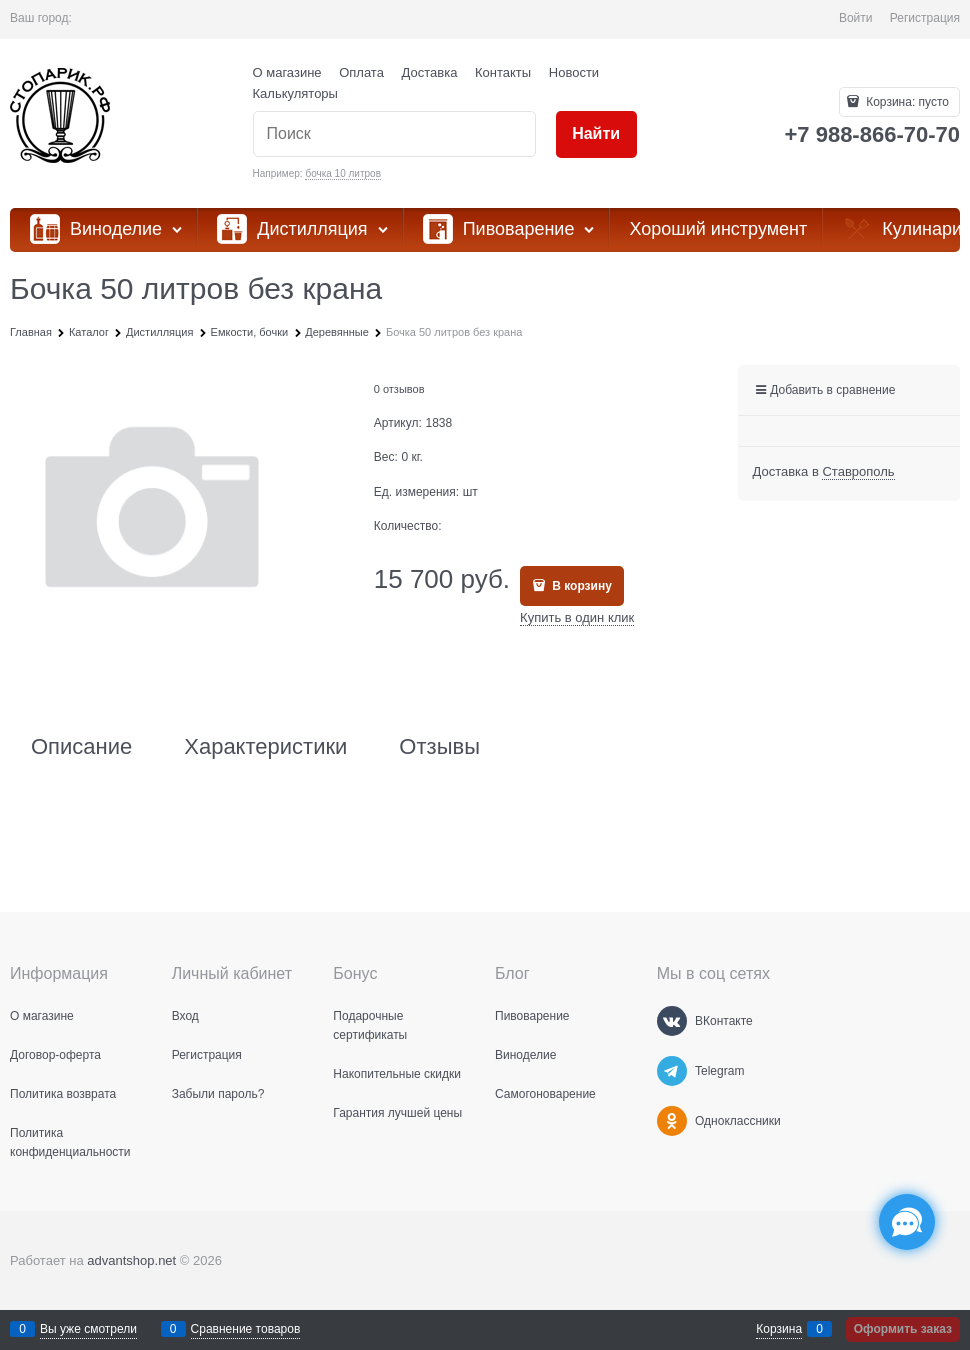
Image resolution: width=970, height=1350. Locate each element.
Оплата (361, 72)
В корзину (580, 586)
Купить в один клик (577, 617)
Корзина (779, 1329)
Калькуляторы (295, 93)
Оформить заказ (903, 1329)
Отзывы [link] (439, 747)
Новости (574, 72)
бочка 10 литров (343, 173)
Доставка (430, 72)
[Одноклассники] (672, 1121)
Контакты (503, 72)
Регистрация (925, 18)
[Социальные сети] (907, 1222)
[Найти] (596, 134)
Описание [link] (81, 747)
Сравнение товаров (246, 1329)
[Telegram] (672, 1071)
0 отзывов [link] (399, 389)
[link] (858, 472)
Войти (856, 18)
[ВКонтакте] (672, 1021)
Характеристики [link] (265, 747)
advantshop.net (131, 1260)
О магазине (287, 72)
